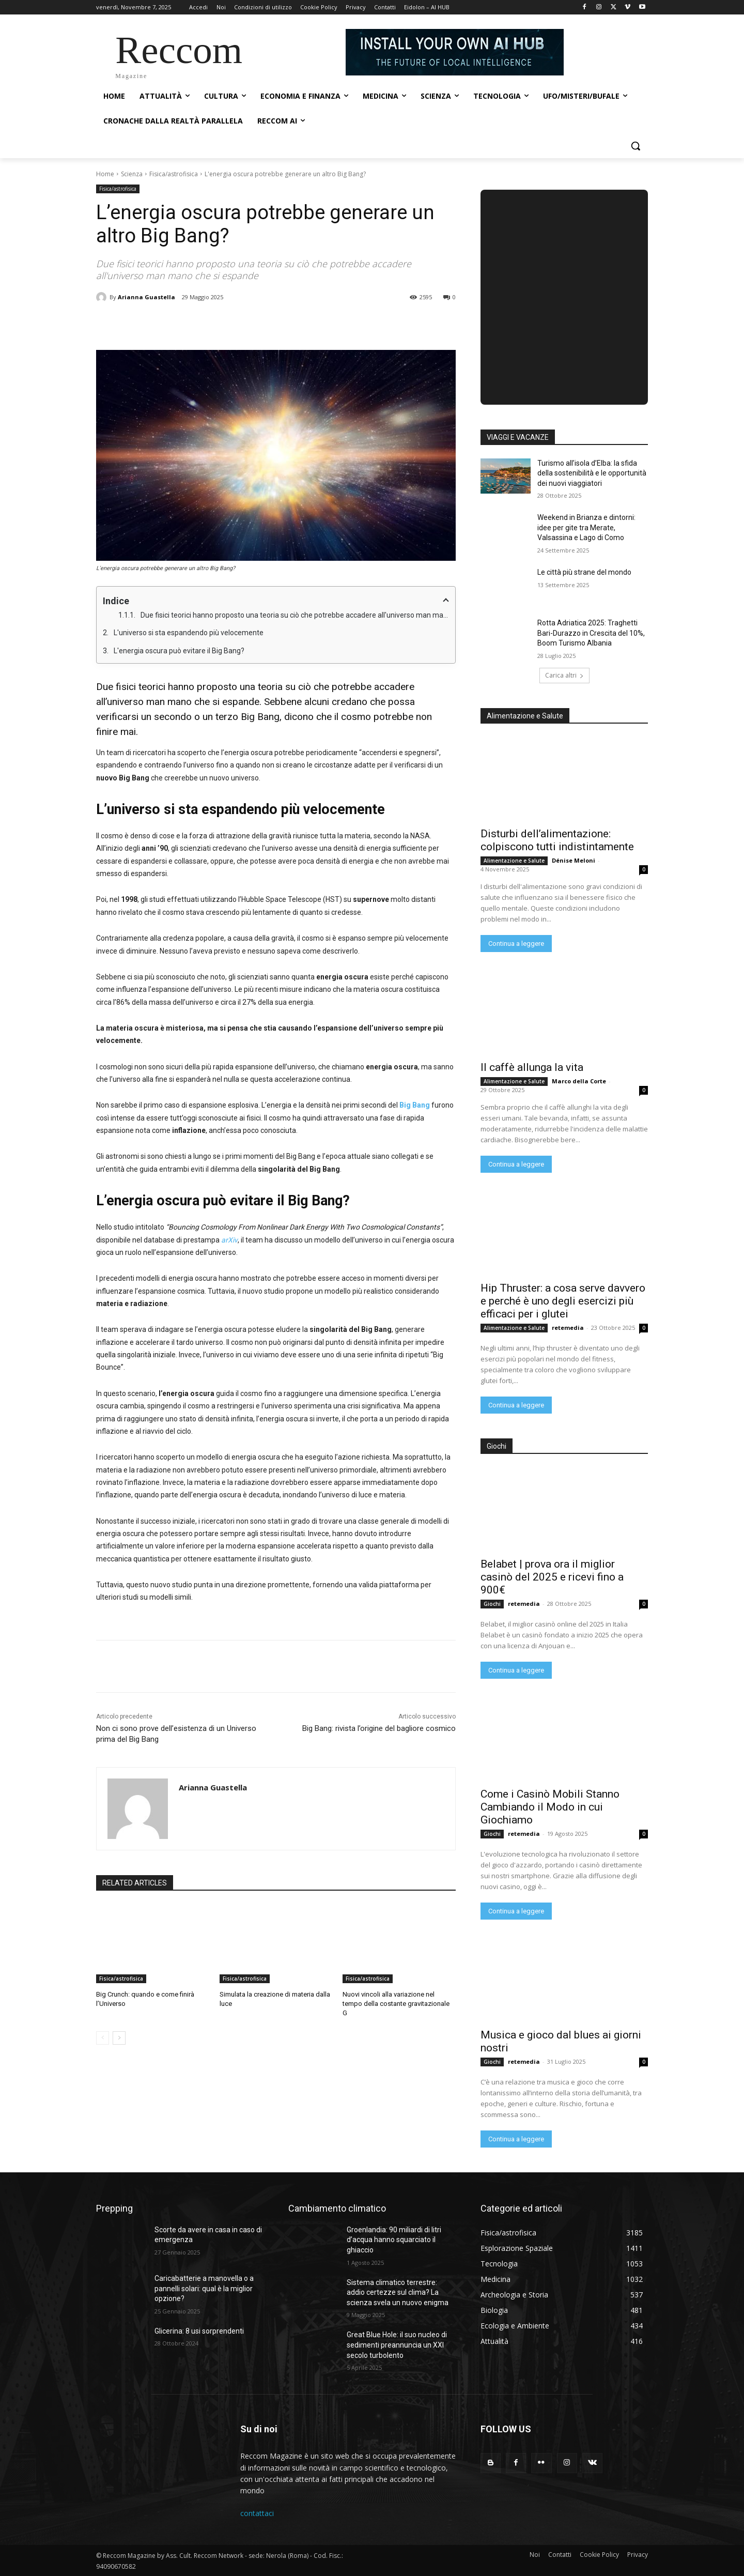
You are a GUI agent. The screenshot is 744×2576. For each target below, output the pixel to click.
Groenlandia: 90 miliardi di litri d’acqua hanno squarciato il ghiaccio (394, 2240)
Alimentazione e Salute (514, 860)
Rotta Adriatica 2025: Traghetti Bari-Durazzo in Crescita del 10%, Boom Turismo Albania (591, 633)
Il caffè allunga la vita (532, 1067)
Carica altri (564, 675)
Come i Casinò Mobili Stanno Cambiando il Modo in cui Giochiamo (550, 1807)
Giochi (492, 1603)
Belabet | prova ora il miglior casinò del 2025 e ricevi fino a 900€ (552, 1577)
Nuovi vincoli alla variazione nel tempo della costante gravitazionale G (396, 2003)
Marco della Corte (579, 1081)
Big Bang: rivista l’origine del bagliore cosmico (379, 1728)
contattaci (257, 2513)
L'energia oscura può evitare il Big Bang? (179, 651)
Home (105, 174)
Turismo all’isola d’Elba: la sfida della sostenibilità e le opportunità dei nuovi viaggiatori (591, 473)
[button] (635, 145)
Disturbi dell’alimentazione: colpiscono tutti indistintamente (557, 840)
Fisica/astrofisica (173, 174)
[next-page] (119, 2038)
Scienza (132, 174)
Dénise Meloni (573, 860)
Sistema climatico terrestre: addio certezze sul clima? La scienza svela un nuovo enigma (397, 2292)
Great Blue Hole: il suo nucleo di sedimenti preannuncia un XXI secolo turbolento (397, 2344)
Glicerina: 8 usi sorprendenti (199, 2331)
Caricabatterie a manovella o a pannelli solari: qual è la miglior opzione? (204, 2288)
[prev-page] (102, 2038)
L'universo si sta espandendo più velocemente (189, 632)
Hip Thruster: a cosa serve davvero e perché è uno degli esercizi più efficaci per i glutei (563, 1301)
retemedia (568, 1327)
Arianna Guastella (146, 297)
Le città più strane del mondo (584, 572)
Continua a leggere (516, 943)
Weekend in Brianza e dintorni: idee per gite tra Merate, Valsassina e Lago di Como (586, 527)
